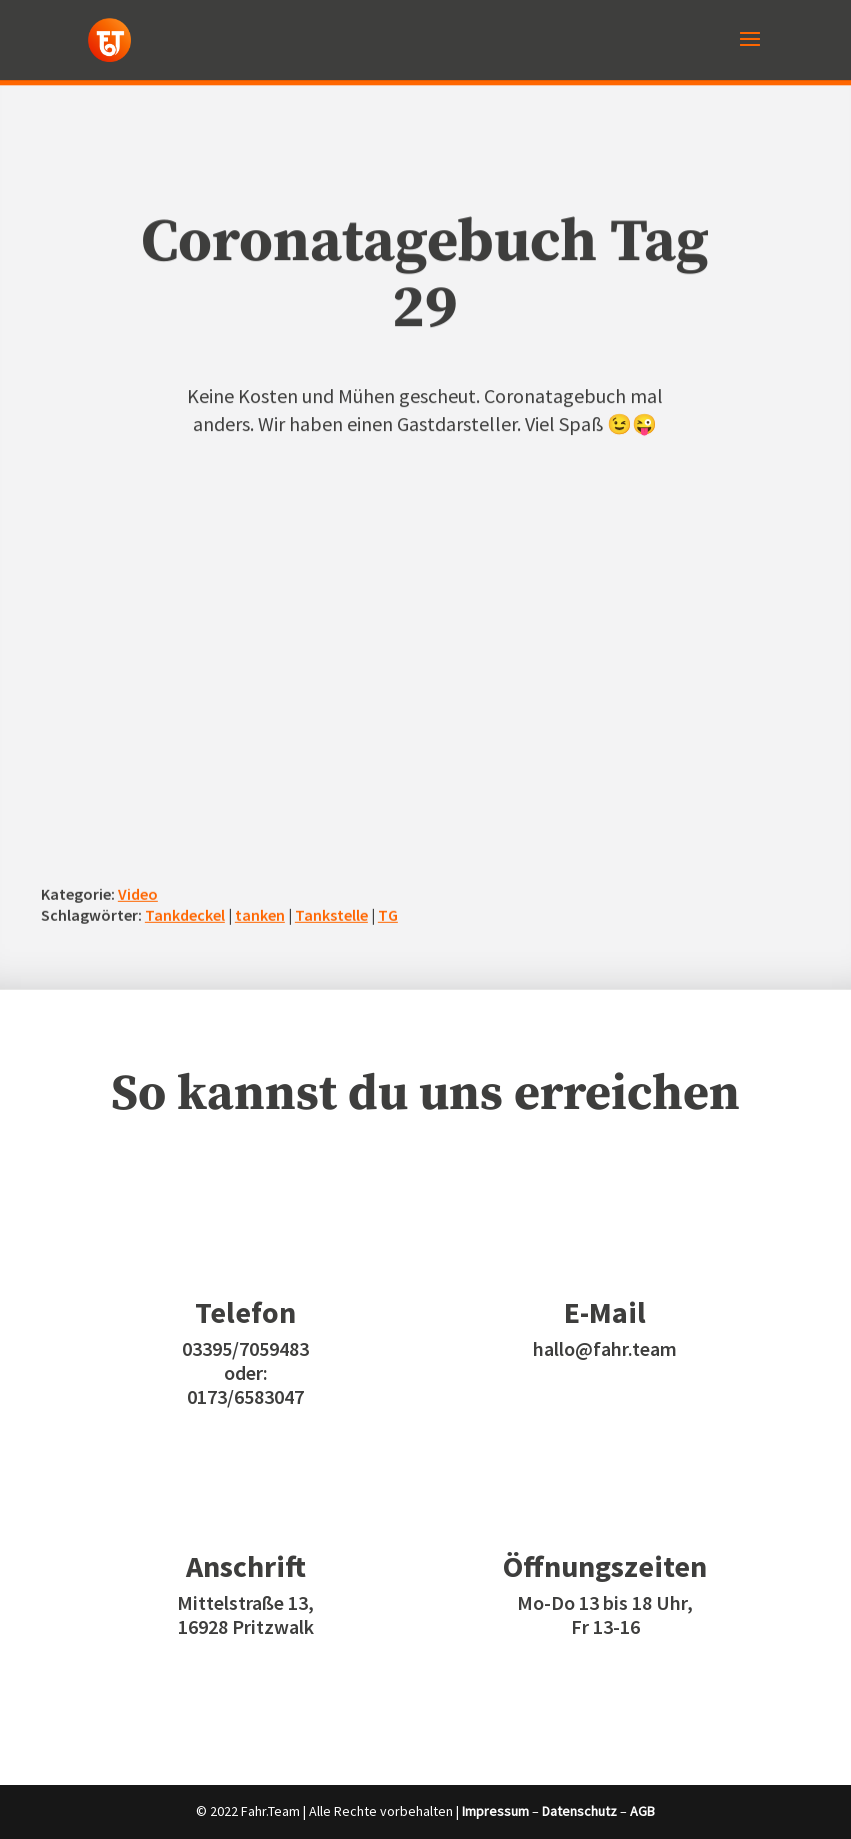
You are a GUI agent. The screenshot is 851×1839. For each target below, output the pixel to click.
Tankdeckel (185, 914)
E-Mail (605, 1312)
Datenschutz (579, 1811)
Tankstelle (331, 914)
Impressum (495, 1811)
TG (388, 914)
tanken (260, 914)
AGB (642, 1811)
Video (138, 894)
